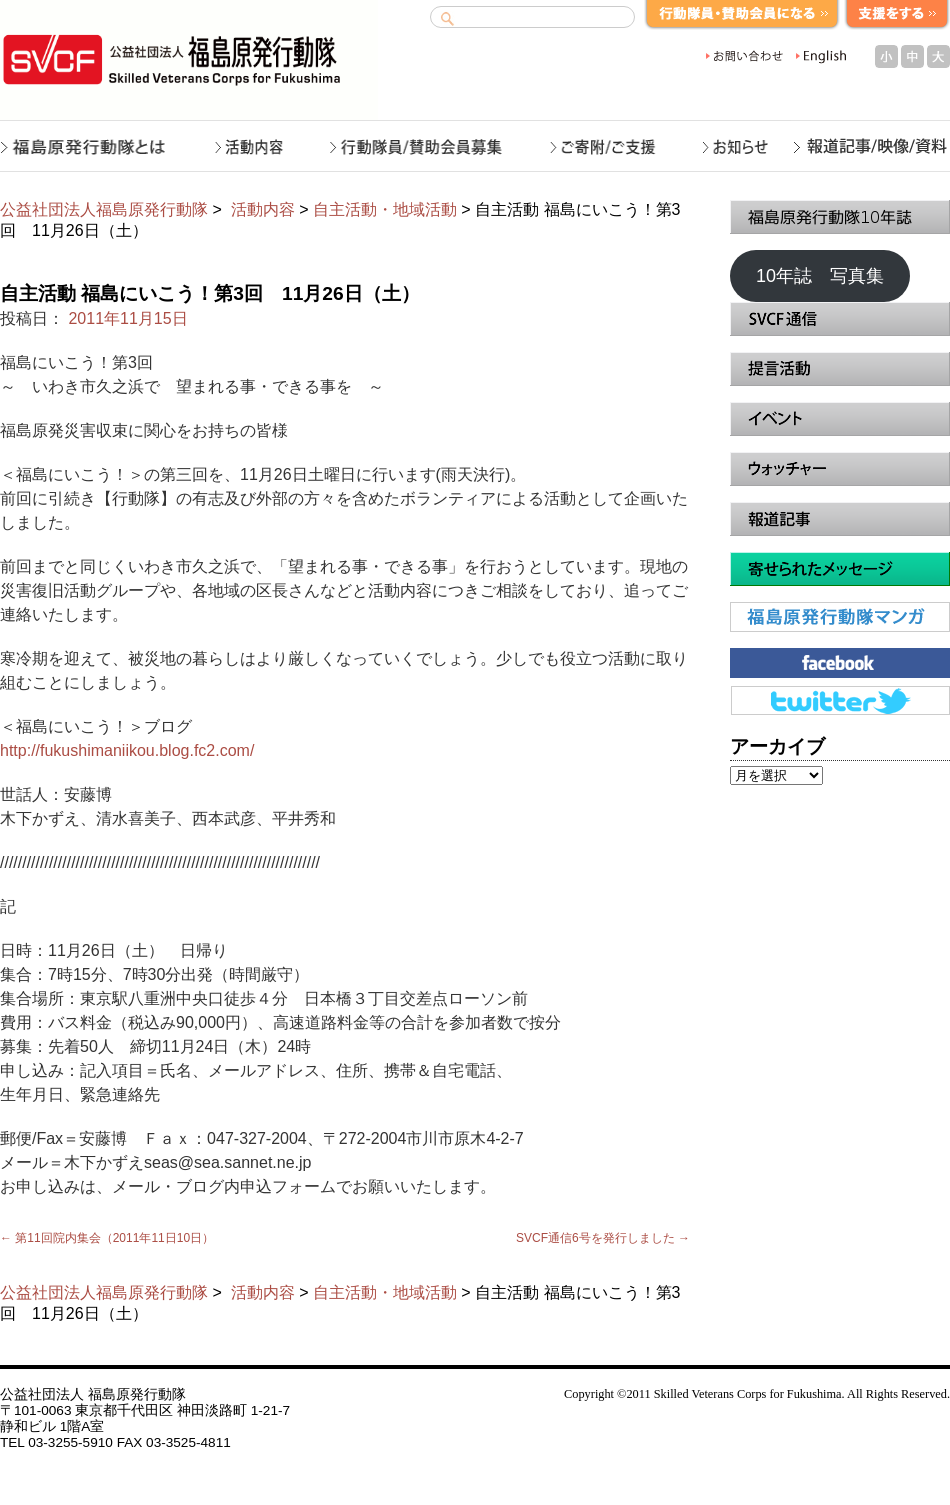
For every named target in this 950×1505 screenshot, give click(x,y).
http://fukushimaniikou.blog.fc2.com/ (127, 750)
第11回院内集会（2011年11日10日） (107, 1238)
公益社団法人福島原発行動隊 (104, 209)
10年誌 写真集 (820, 276)
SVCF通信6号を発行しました (603, 1238)
